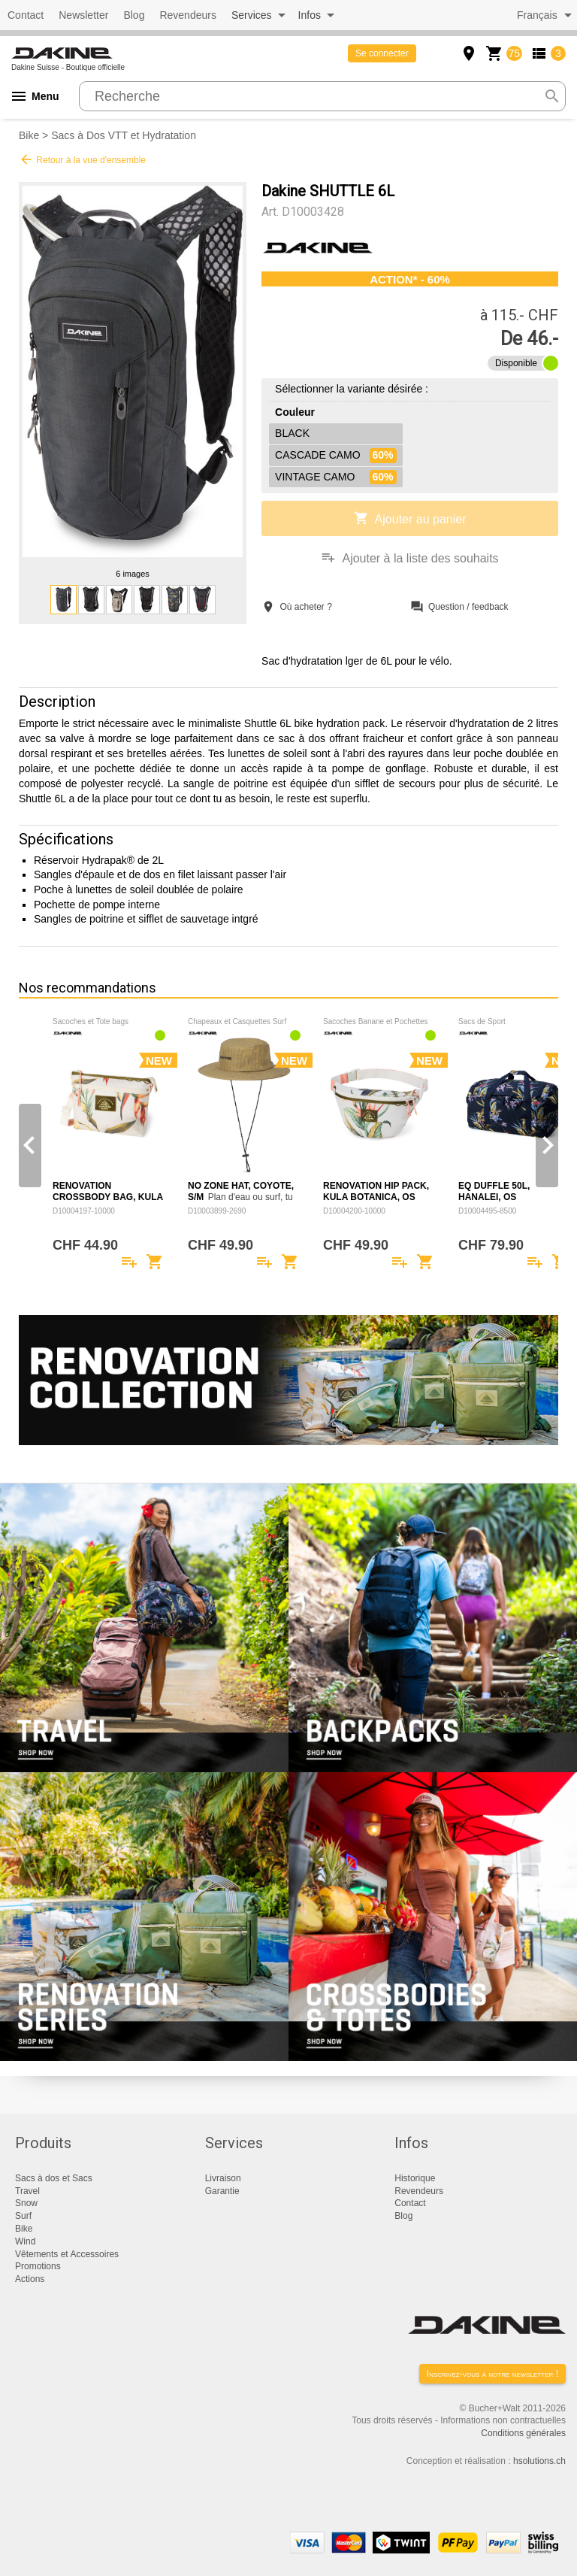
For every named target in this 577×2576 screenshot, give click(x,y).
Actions (29, 2279)
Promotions (38, 2266)
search (552, 96)
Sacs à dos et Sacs (53, 2178)
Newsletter (83, 15)
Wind (25, 2241)
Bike (29, 135)
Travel (27, 2191)
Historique (414, 2178)
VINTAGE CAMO (335, 477)
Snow (26, 2203)
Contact (26, 15)
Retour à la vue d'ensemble (82, 159)
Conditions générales (523, 2433)
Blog (133, 15)
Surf (23, 2216)
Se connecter (382, 53)
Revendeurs (187, 15)
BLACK (292, 433)
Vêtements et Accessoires (67, 2254)
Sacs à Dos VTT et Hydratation (123, 135)
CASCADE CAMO (335, 455)
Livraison (223, 2178)
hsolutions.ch (539, 2461)
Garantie (222, 2191)
